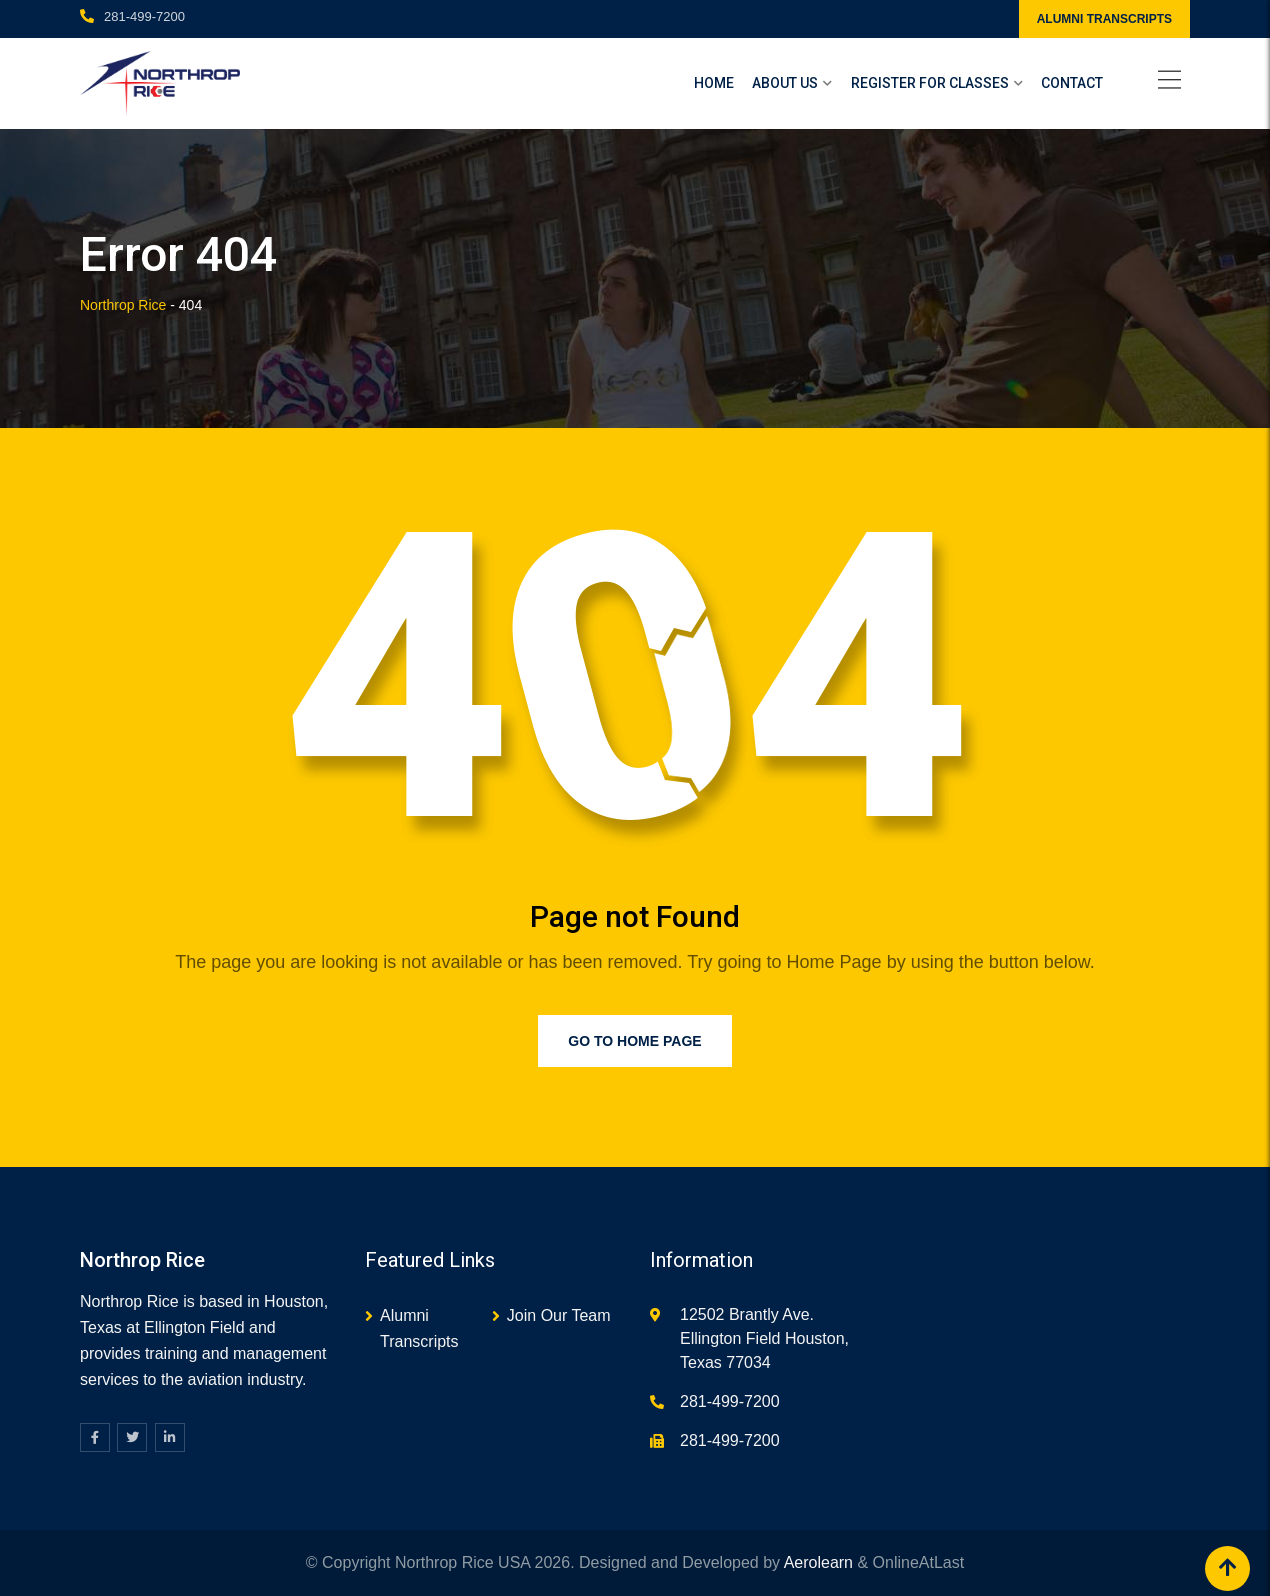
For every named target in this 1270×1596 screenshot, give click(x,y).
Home (714, 83)
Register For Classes (930, 83)
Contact (1072, 83)
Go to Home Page (634, 1041)
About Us (785, 83)
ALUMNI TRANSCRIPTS (1104, 19)
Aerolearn (818, 1562)
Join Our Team (559, 1315)
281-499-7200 (144, 16)
